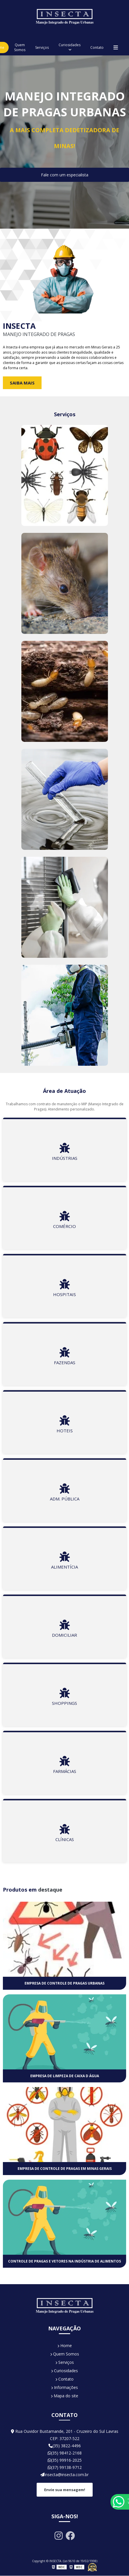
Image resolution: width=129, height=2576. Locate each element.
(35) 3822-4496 (64, 2445)
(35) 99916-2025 (65, 2460)
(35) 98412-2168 (65, 2453)
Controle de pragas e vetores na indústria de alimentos (64, 2261)
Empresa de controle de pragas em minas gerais (65, 2168)
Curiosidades (70, 44)
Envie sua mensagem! (64, 2489)
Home (64, 2345)
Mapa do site (64, 2395)
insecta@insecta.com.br (64, 2474)
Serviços (42, 47)
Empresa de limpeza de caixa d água (64, 2075)
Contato (97, 47)
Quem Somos (19, 47)
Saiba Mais (22, 383)
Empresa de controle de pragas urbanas (64, 1983)
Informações (64, 2387)
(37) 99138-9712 (65, 2467)
